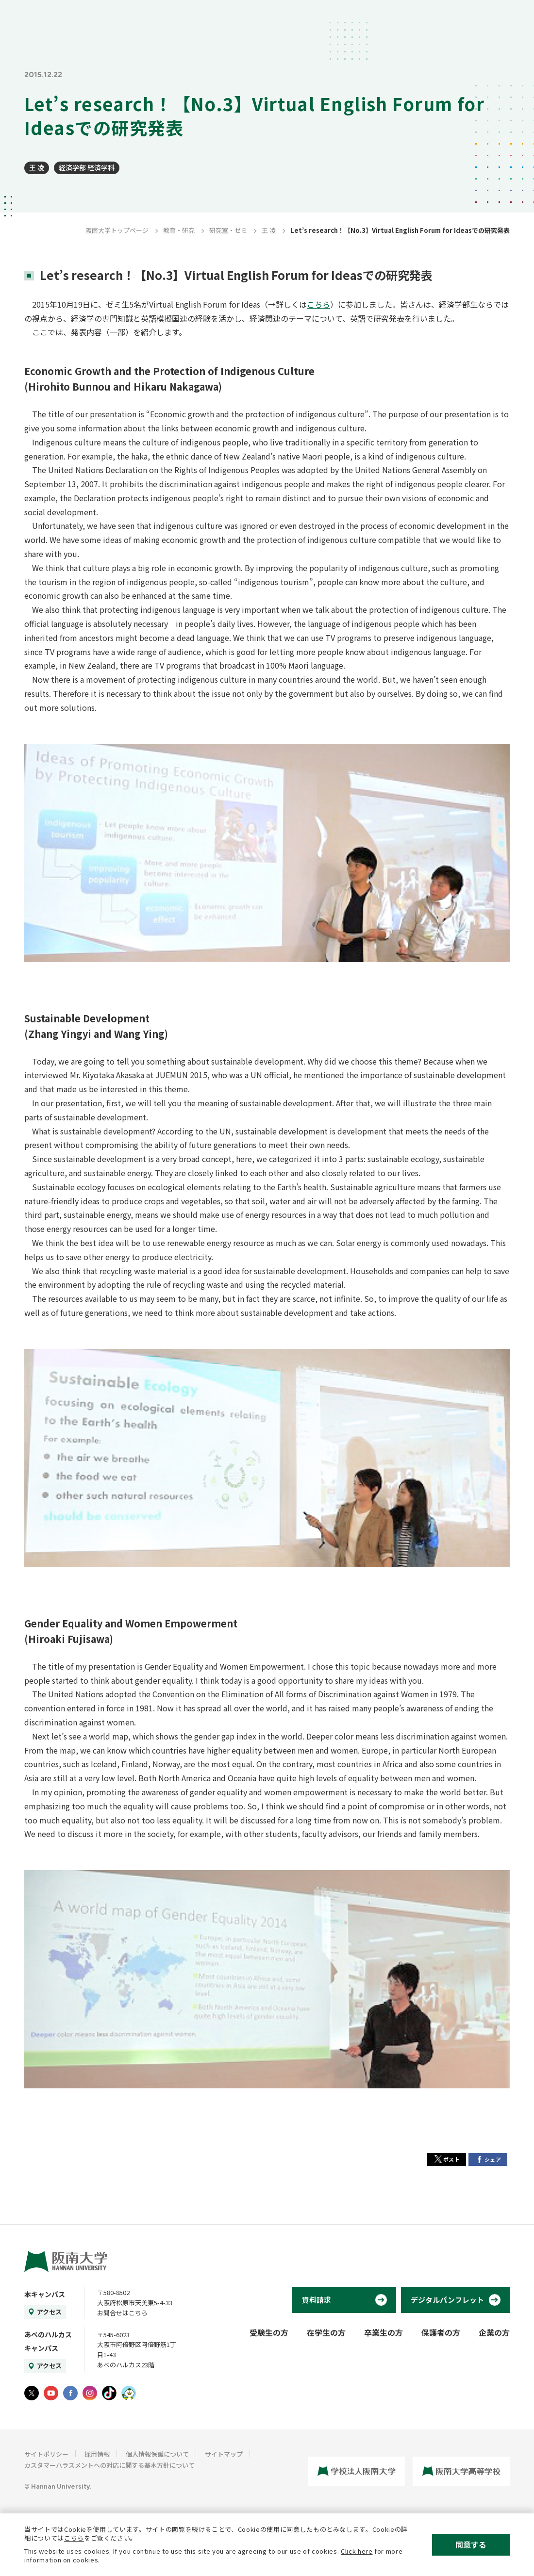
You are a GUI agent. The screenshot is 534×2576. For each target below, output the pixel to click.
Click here (357, 2551)
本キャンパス (44, 2294)
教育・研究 (179, 230)
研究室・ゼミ (228, 230)
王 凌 (36, 167)
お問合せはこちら (122, 2312)
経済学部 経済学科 (87, 167)
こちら (318, 304)
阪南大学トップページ (117, 230)
